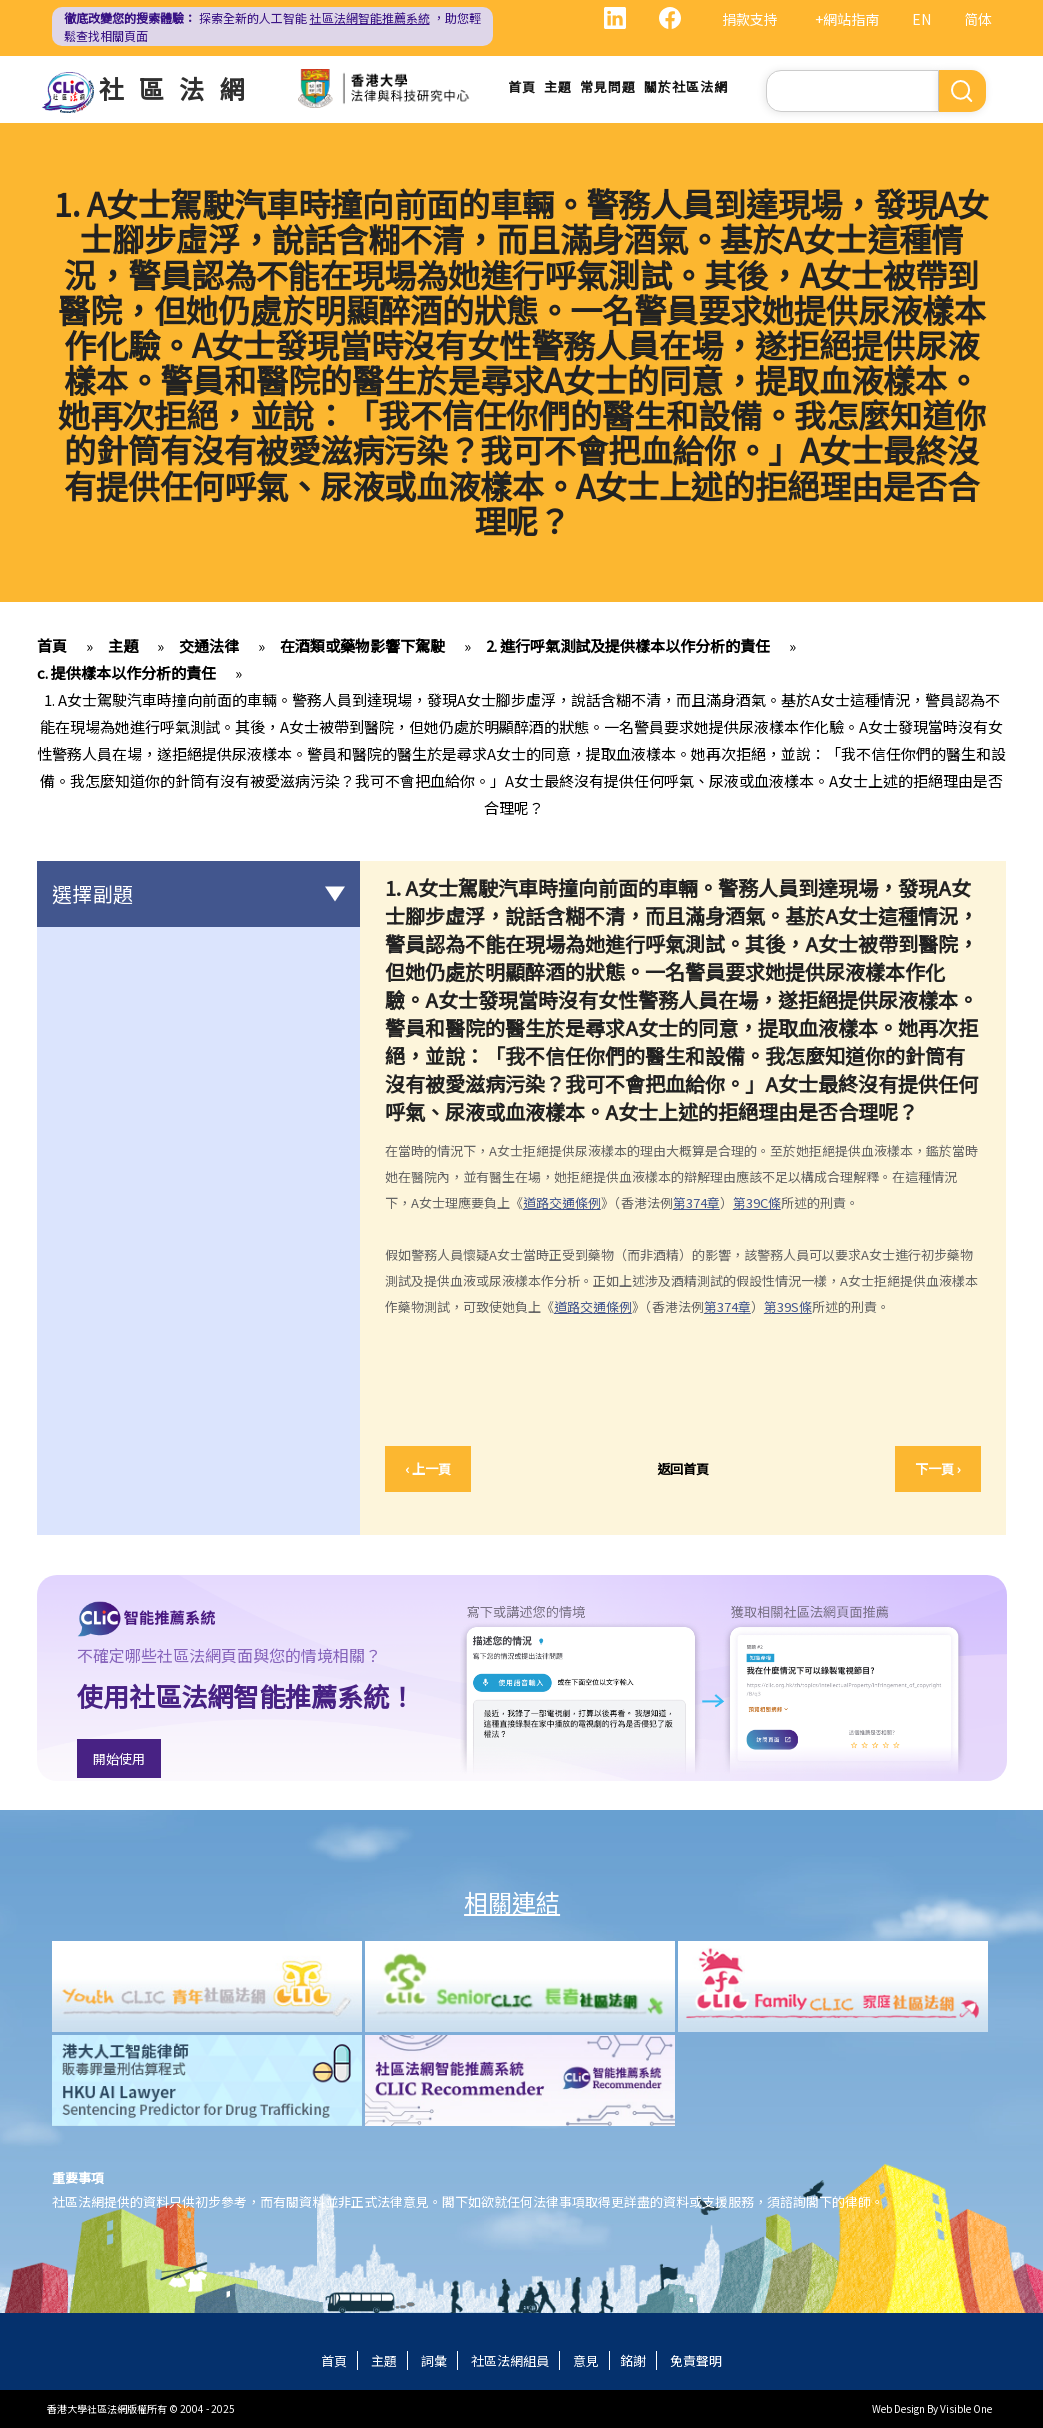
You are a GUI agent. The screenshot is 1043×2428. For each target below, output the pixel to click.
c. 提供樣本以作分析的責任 (126, 672)
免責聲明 (696, 2360)
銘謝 (633, 2360)
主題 (558, 86)
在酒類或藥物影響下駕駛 (362, 645)
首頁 (522, 86)
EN (921, 19)
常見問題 (608, 86)
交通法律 (209, 645)
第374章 (696, 1202)
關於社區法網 (686, 86)
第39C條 (757, 1202)
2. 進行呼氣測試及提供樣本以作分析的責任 (628, 645)
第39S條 (788, 1306)
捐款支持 (750, 19)
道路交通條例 (562, 1202)
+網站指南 (847, 19)
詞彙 (434, 2360)
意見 (586, 2360)
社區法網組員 (510, 2360)
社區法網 (179, 88)
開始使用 (119, 1758)
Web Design (898, 2408)
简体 (978, 19)
